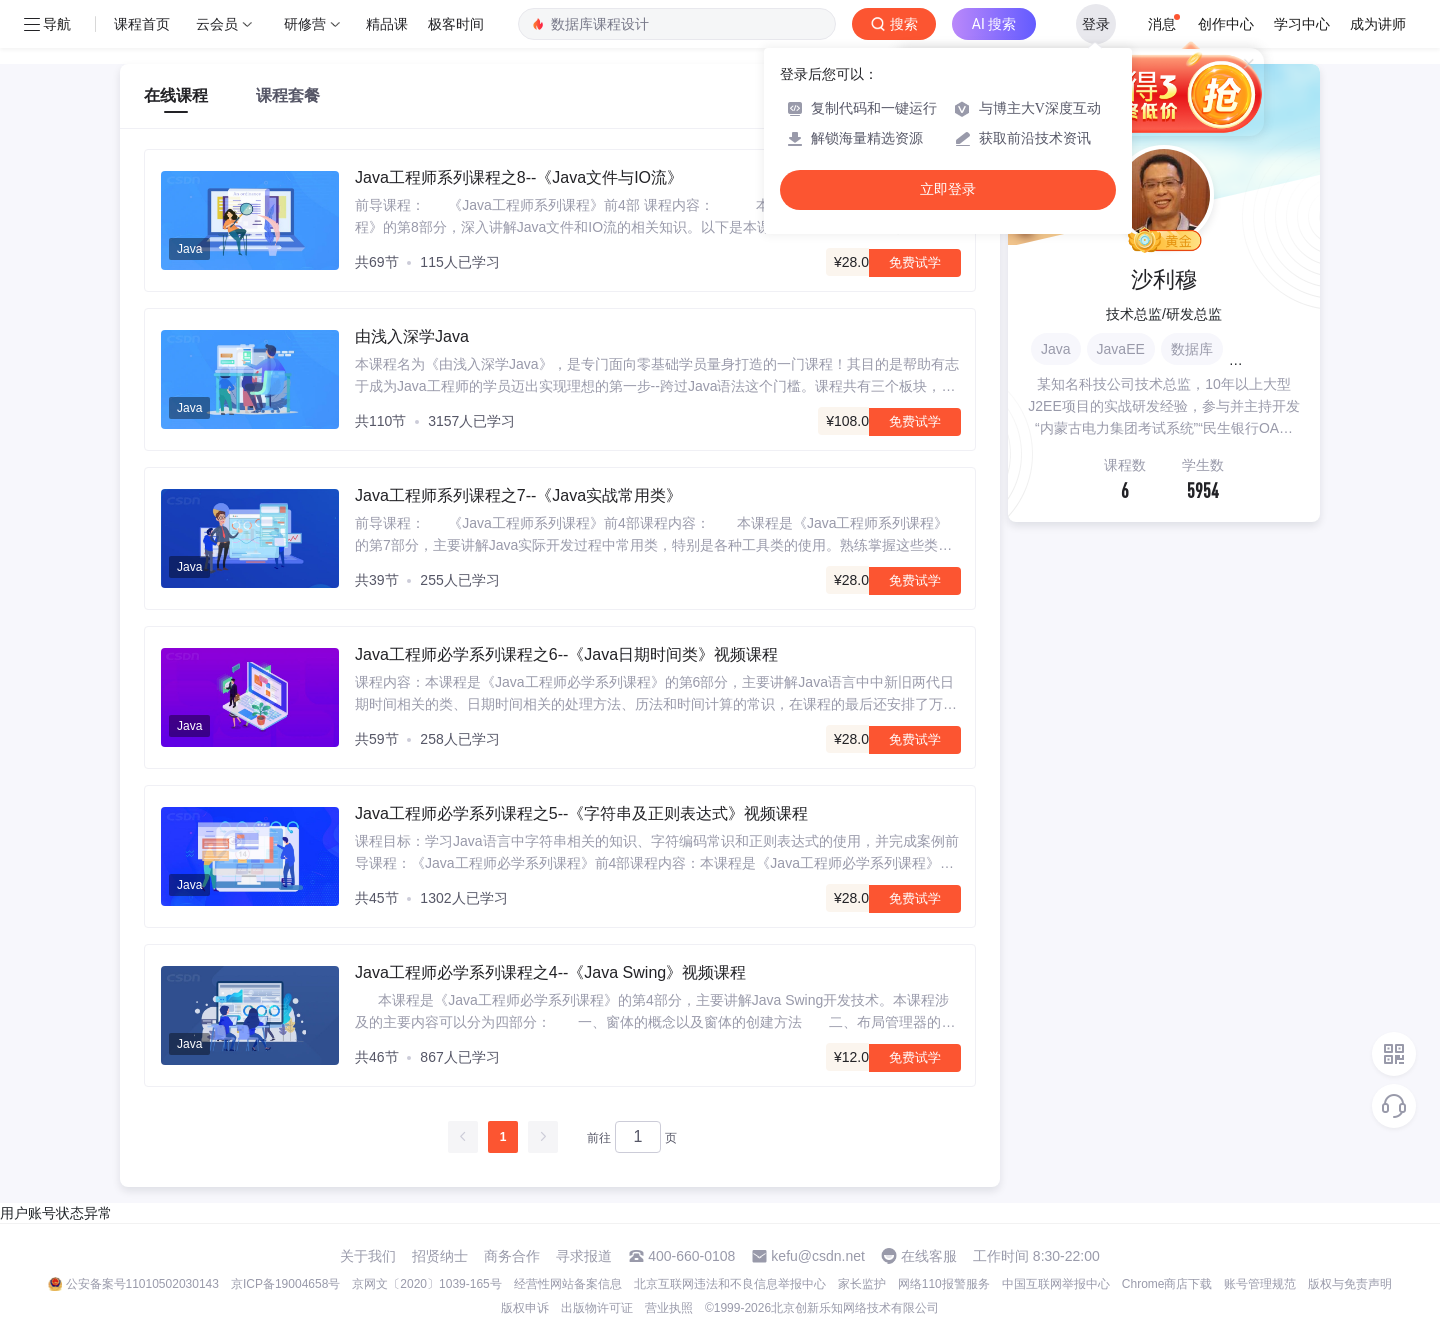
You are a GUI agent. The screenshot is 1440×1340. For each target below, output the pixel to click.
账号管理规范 (1260, 1284)
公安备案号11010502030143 (142, 1284)
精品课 (387, 24)
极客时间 (456, 24)
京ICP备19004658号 (285, 1284)
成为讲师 (1378, 24)
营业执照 (669, 1308)
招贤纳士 (440, 1256)
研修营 (305, 24)
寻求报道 (584, 1256)
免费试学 (915, 262)
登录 (1096, 24)
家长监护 (862, 1284)
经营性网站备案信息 (568, 1284)
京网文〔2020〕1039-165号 (426, 1284)
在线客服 (929, 1256)
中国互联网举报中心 (1056, 1284)
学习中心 (1302, 24)
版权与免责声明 (1350, 1284)
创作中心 (1226, 24)
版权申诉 (525, 1308)
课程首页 (142, 24)
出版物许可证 (597, 1308)
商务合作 (512, 1256)
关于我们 (368, 1256)
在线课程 (176, 95)
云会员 (217, 24)
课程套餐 (288, 95)
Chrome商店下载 (1167, 1284)
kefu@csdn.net (818, 1256)
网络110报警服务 (944, 1284)
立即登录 (948, 189)
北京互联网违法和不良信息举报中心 (730, 1284)
